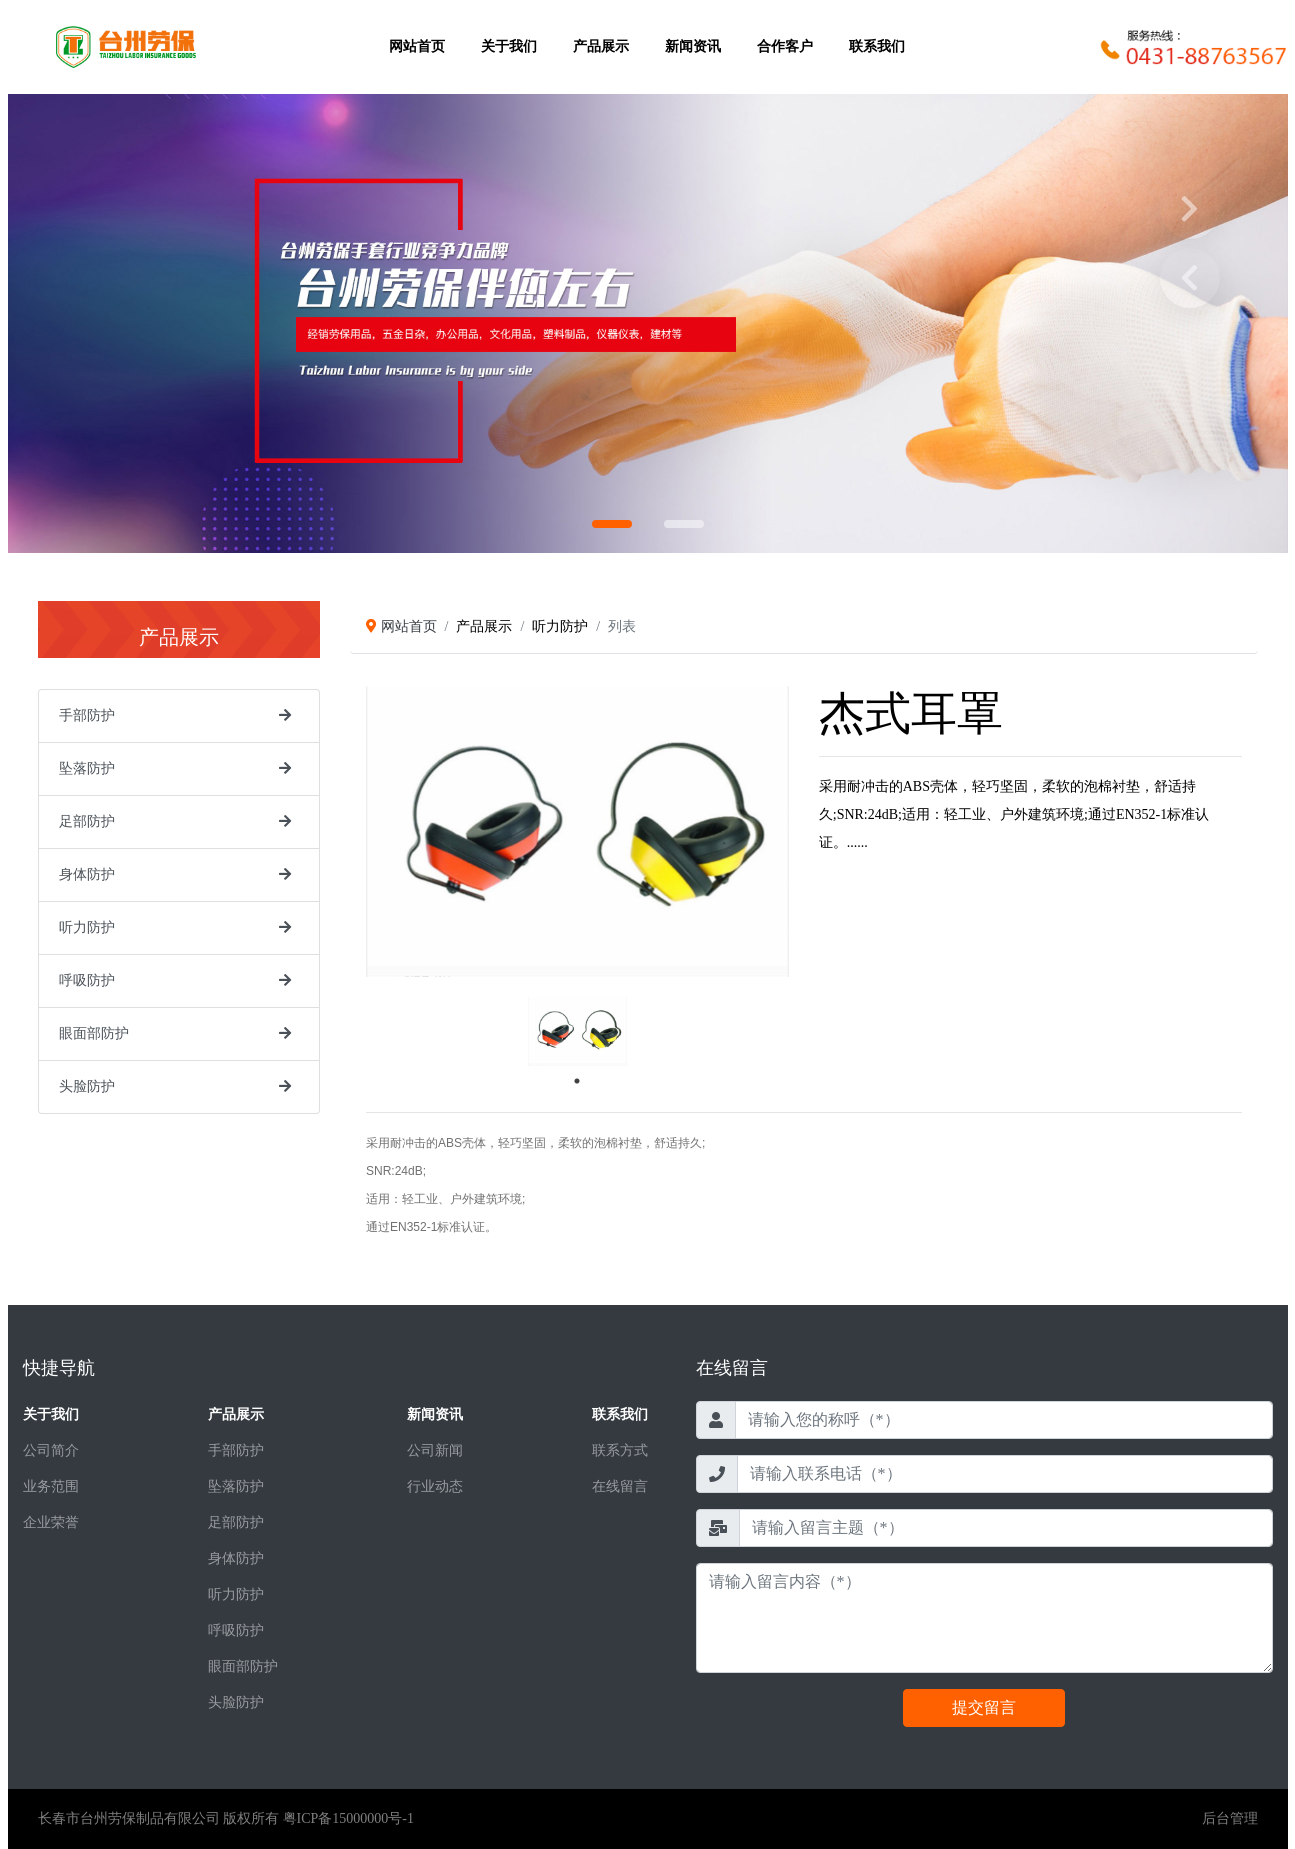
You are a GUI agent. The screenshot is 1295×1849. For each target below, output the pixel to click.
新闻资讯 (693, 46)
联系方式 (620, 1450)
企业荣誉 (51, 1522)
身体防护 (87, 874)
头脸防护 (87, 1086)
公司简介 (51, 1450)
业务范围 (51, 1486)
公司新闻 (435, 1450)
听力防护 (87, 927)
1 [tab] (577, 1081)
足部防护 (87, 821)
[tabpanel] (577, 1031)
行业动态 (435, 1486)
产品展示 (601, 46)
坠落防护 (87, 768)
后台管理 (1230, 1818)
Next (1190, 209)
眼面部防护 (94, 1033)
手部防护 (87, 715)
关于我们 (509, 46)
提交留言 (984, 1707)
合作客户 (785, 46)
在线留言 (620, 1486)
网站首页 (417, 46)
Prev (1190, 278)
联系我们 (877, 46)
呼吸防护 (87, 980)
